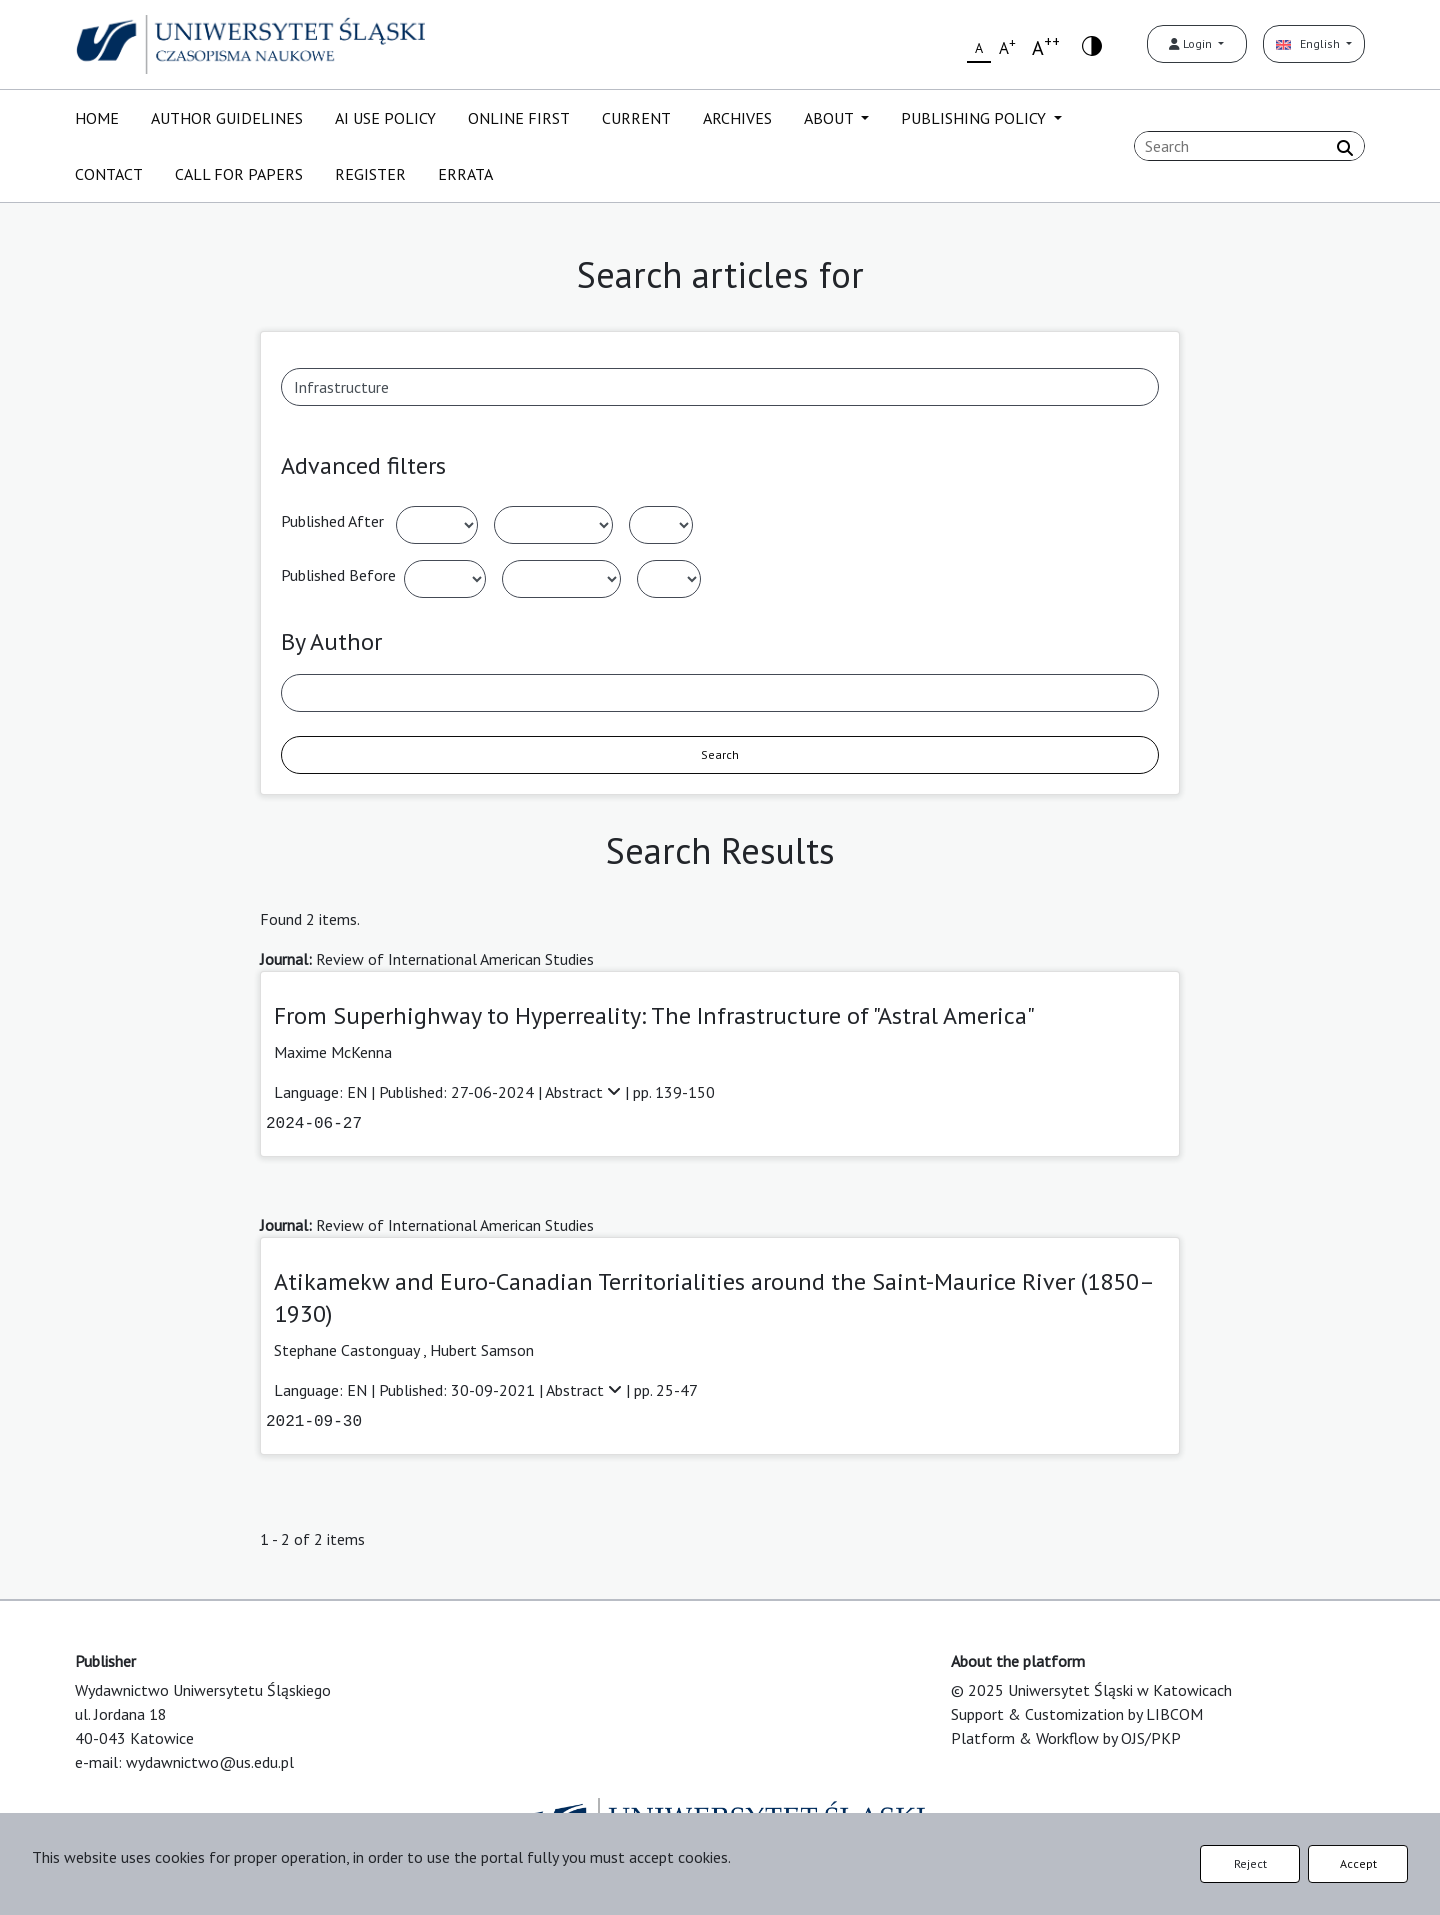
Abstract (585, 1092)
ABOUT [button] (830, 118)
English (1309, 43)
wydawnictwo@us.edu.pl (210, 1762)
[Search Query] (1249, 146)
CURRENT (636, 118)
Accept (1358, 1863)
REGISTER (370, 174)
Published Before (338, 575)
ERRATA (465, 174)
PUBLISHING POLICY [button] (975, 118)
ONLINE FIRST (519, 118)
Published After (332, 521)
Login (1192, 43)
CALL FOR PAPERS (239, 174)
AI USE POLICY (385, 118)
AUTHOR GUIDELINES (227, 118)
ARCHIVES (737, 118)
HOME (97, 118)
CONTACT (109, 174)
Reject (1250, 1863)
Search (720, 754)
